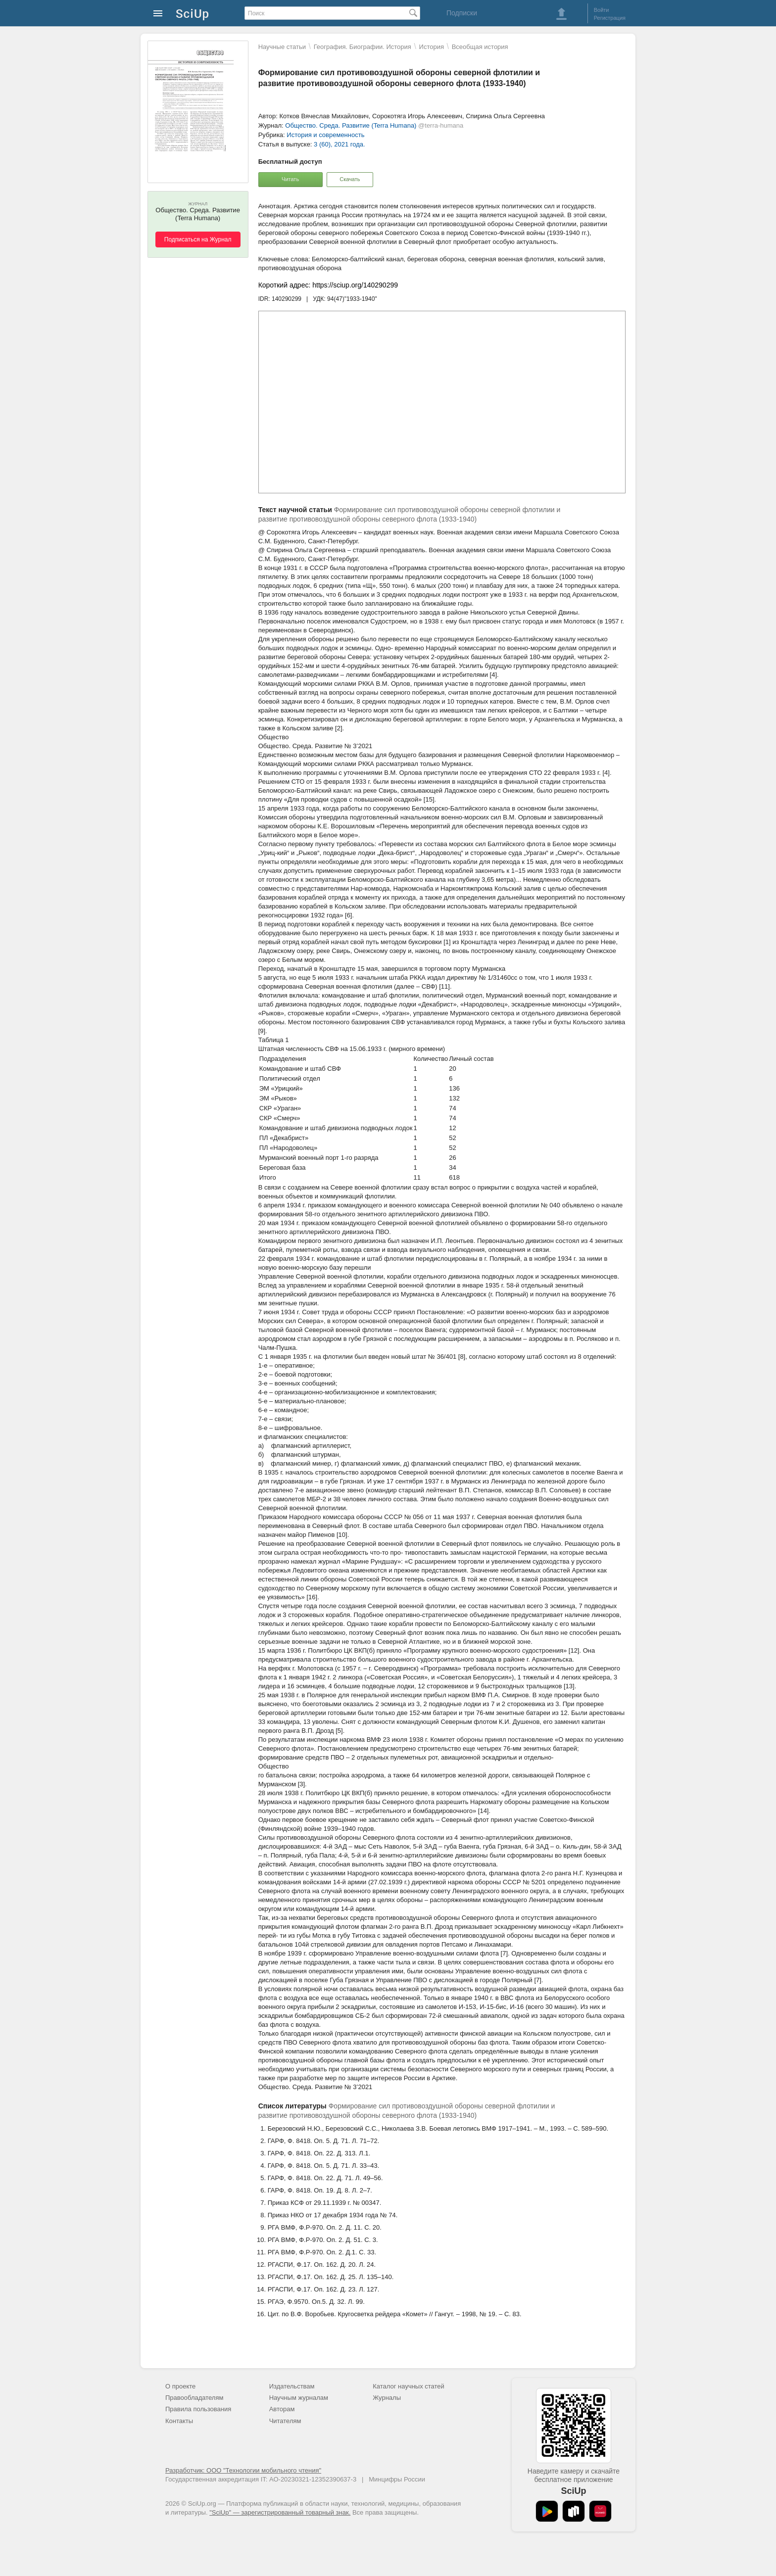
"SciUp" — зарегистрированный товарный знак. (279, 2512)
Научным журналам (298, 2397)
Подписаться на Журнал (198, 239)
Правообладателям (194, 2397)
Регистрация (610, 18)
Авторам (282, 2409)
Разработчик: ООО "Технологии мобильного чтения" (243, 2470)
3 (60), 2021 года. (339, 144)
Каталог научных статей (408, 2386)
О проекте (180, 2386)
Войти (601, 10)
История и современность (325, 135)
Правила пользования (198, 2409)
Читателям (285, 2421)
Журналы (387, 2397)
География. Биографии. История (362, 46)
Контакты (179, 2421)
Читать (290, 179)
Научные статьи (282, 46)
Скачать (350, 179)
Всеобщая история (480, 46)
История (431, 46)
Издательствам (292, 2386)
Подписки (461, 13)
